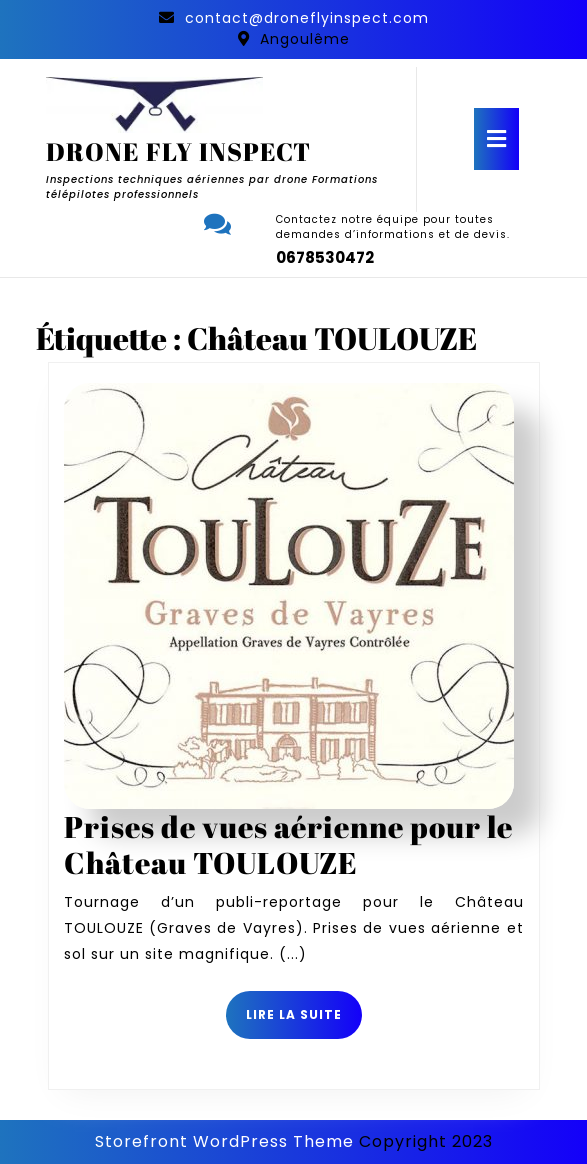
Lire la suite (304, 1022)
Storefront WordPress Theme (224, 1141)
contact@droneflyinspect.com (307, 18)
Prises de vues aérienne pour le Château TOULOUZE (288, 844)
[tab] (496, 139)
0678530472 (325, 257)
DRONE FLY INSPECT (178, 151)
